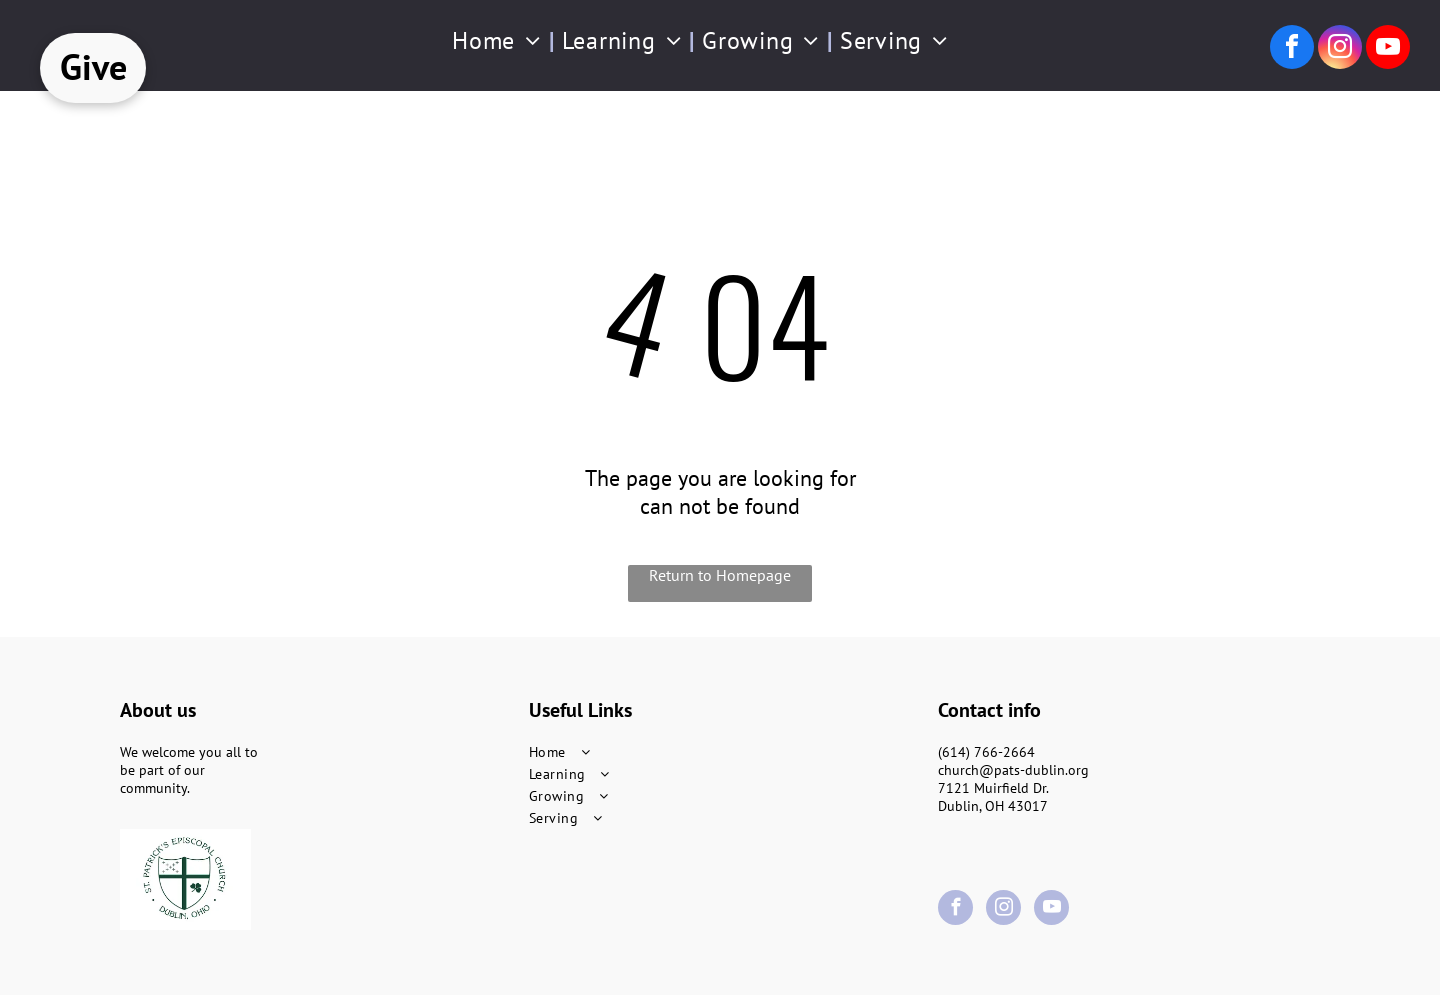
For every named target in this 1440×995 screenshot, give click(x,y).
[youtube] (1388, 49)
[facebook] (1292, 49)
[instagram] (1340, 49)
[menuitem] (499, 40)
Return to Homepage (720, 575)
